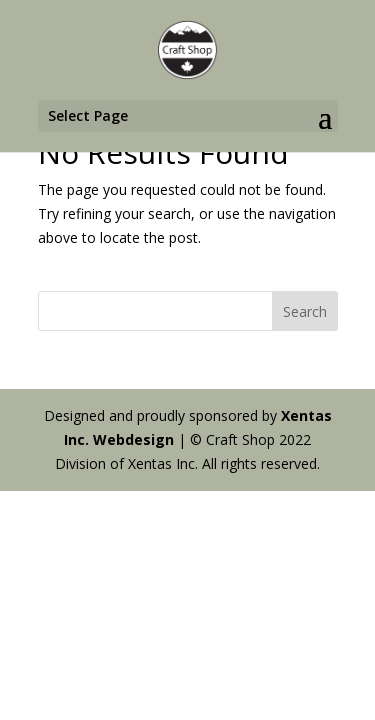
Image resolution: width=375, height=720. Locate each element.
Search (305, 311)
